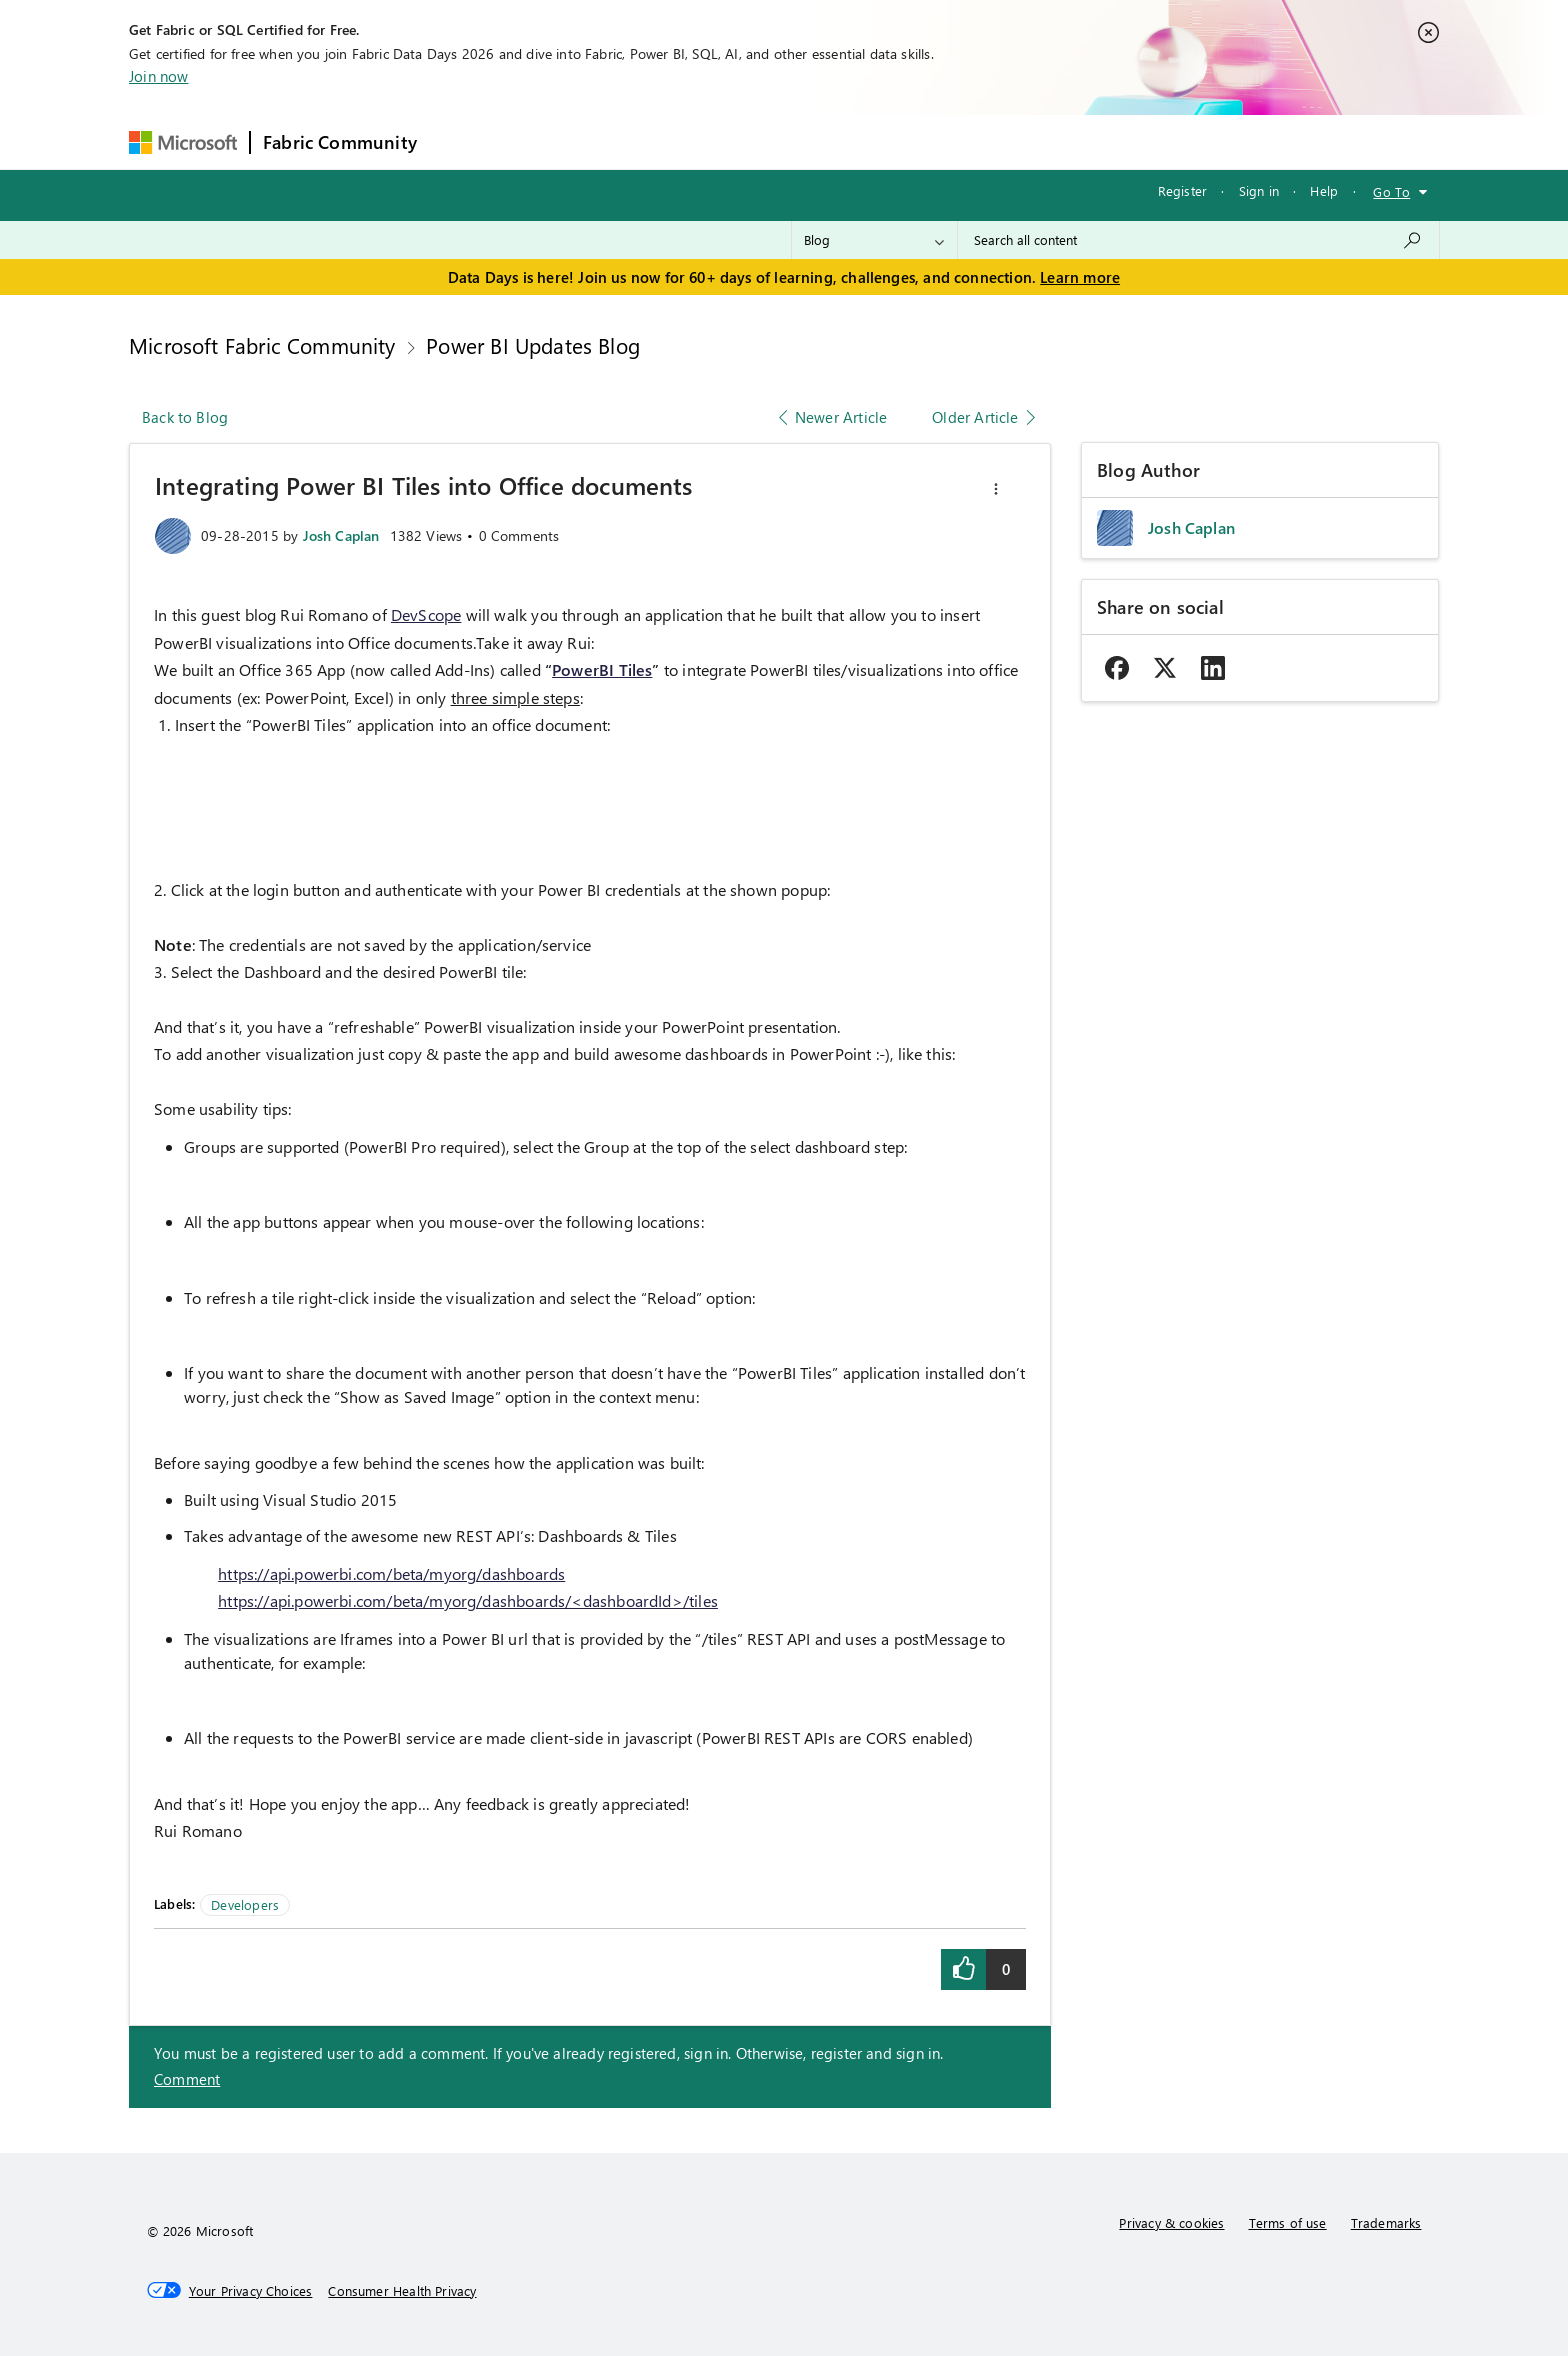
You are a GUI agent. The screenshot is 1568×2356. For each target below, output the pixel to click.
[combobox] (1198, 240)
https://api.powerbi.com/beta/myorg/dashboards (391, 1573)
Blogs (811, 141)
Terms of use (1288, 2222)
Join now (158, 76)
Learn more (1080, 277)
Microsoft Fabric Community (262, 345)
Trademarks (1386, 2222)
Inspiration (550, 141)
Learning (888, 141)
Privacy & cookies (1171, 2222)
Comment (187, 2079)
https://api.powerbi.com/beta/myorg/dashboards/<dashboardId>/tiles (468, 1600)
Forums (462, 141)
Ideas (632, 141)
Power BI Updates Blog (533, 345)
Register (1182, 190)
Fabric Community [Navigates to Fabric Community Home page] (340, 142)
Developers (245, 1904)
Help (1324, 190)
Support (972, 141)
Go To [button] (1391, 191)
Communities (721, 141)
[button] (996, 489)
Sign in (1259, 190)
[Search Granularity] (874, 240)
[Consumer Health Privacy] (402, 2291)
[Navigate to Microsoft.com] (183, 142)
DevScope (426, 614)
